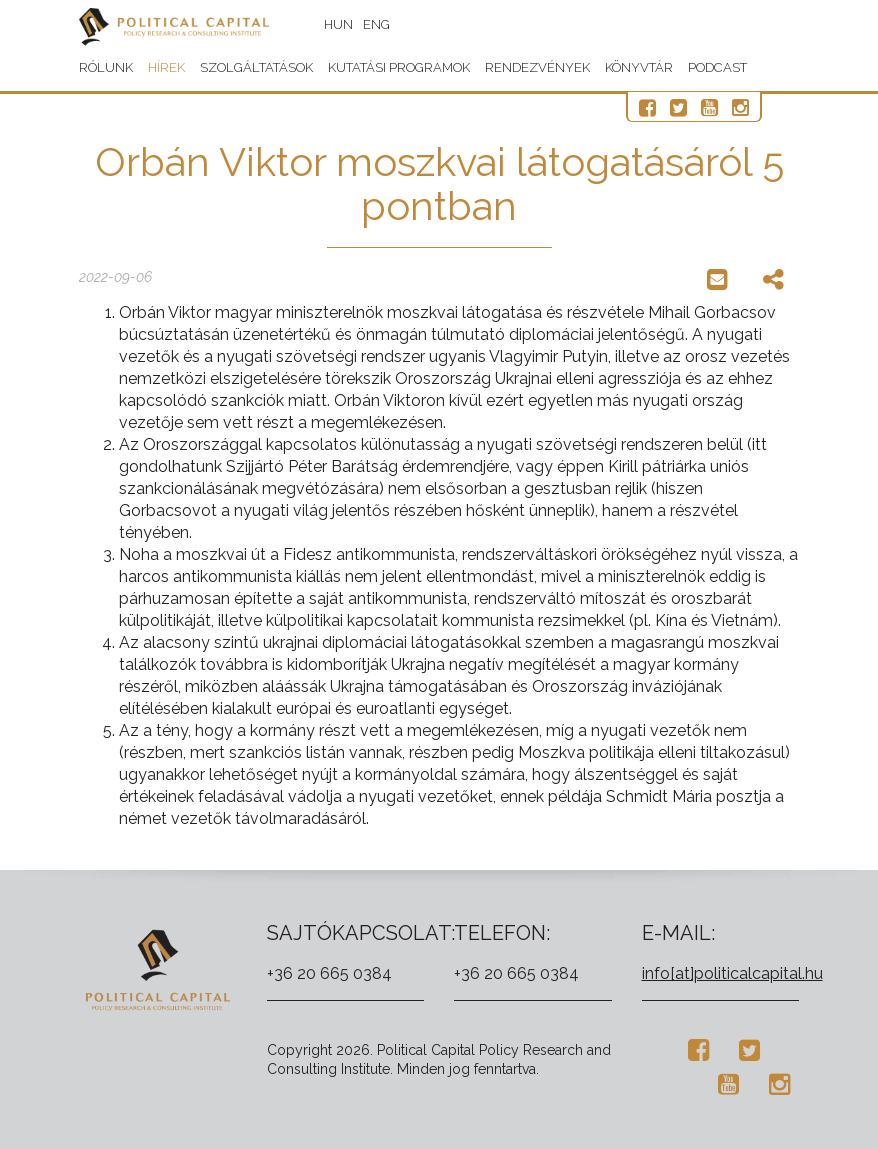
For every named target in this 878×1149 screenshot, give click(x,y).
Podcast (717, 67)
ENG (376, 24)
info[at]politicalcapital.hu (732, 973)
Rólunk (106, 67)
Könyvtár (639, 67)
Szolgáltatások (256, 67)
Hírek (166, 67)
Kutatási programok (399, 67)
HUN (338, 24)
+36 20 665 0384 (329, 973)
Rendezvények (537, 67)
